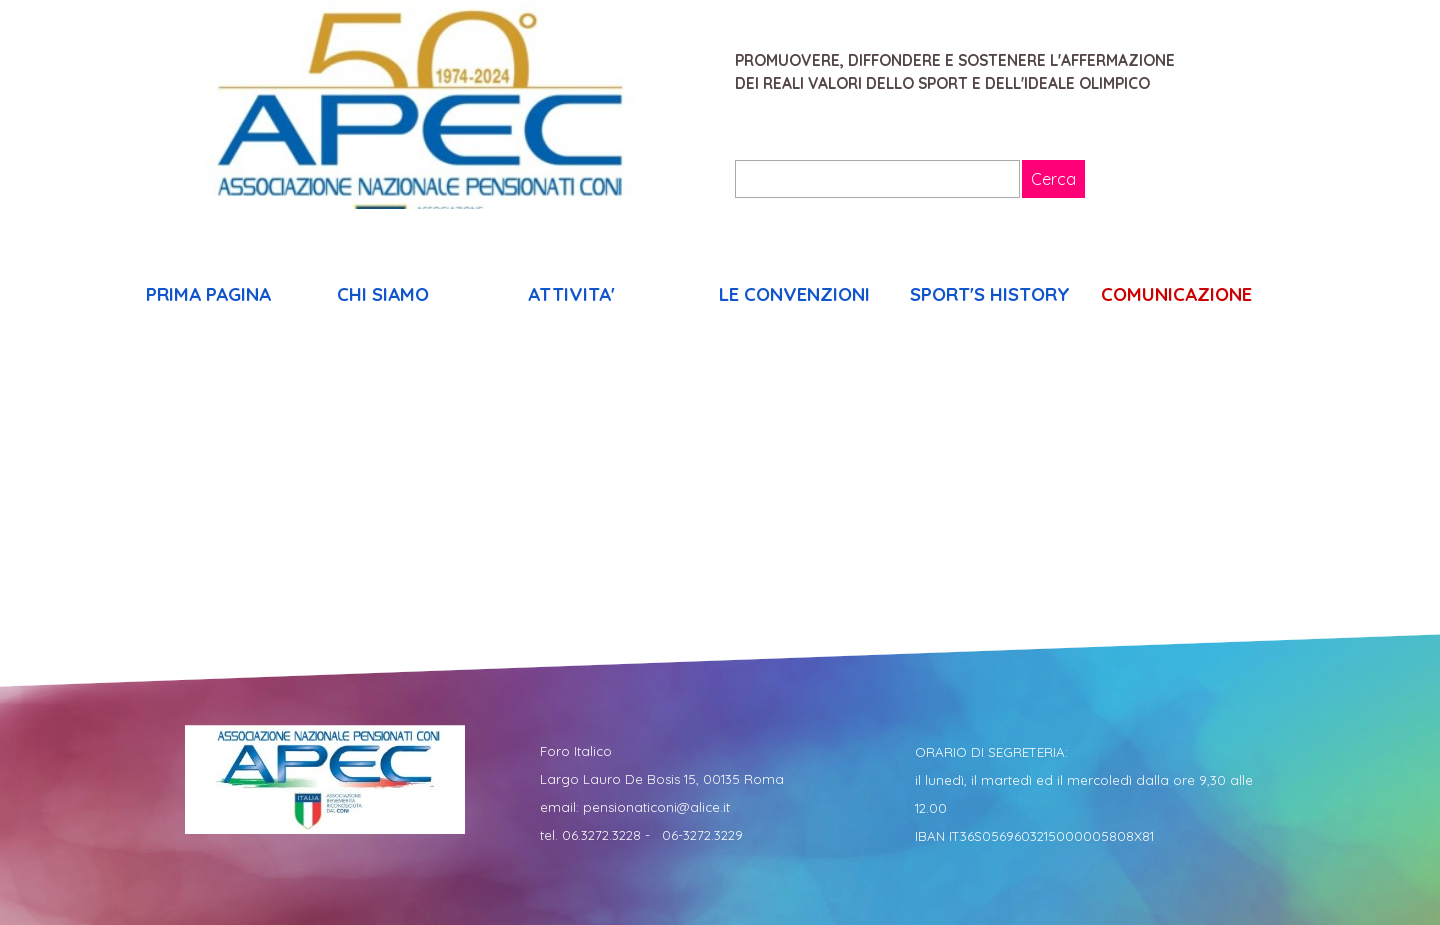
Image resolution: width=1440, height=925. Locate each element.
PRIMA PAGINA (208, 294)
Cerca (1053, 179)
